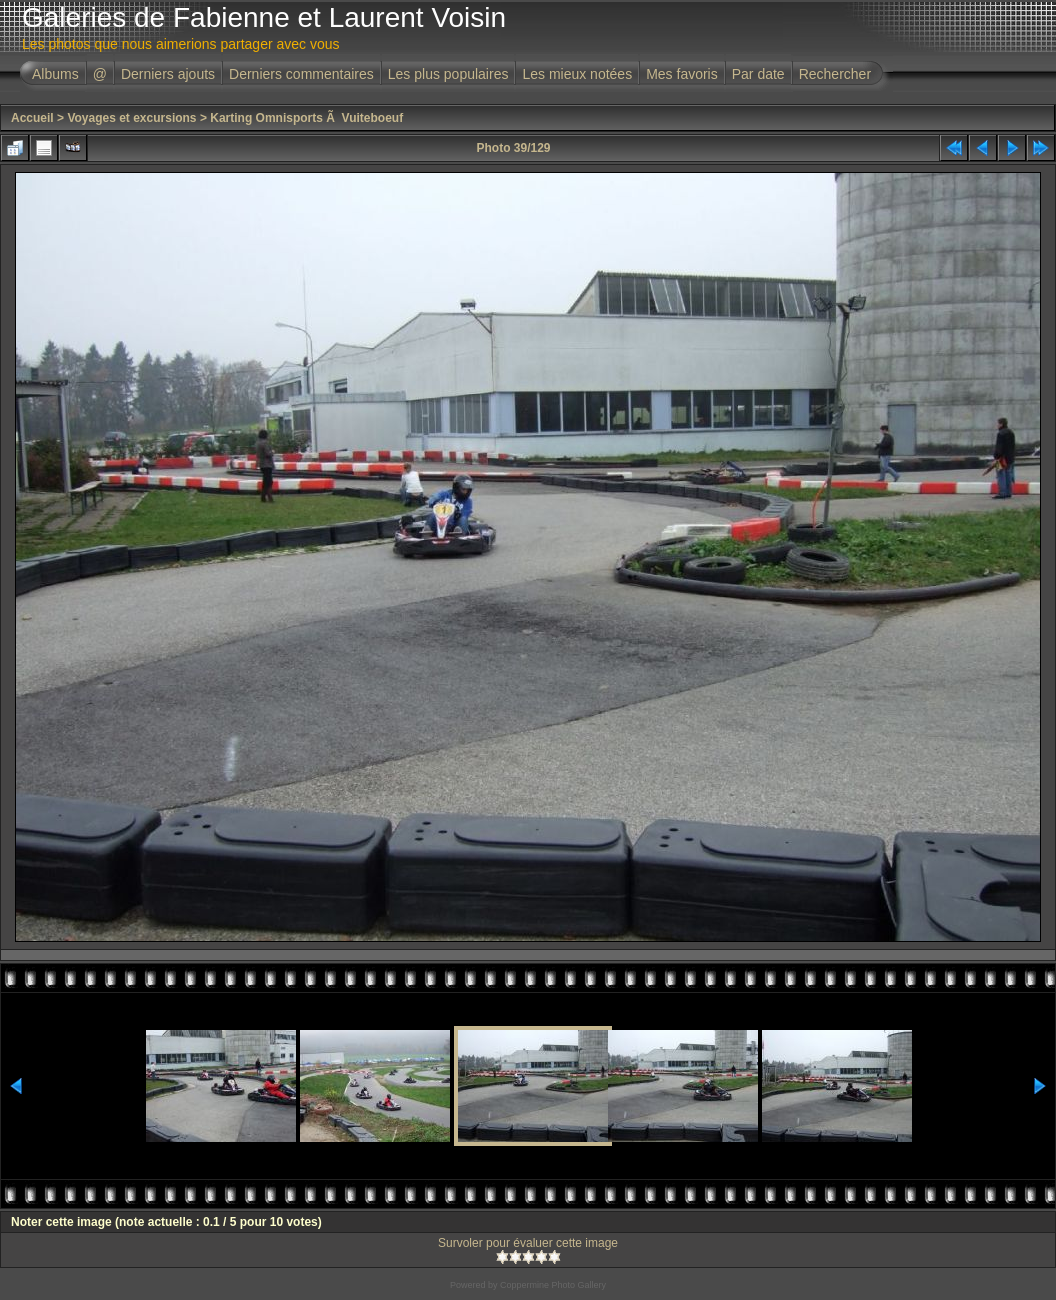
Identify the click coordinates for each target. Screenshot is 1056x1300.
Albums (55, 74)
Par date (758, 74)
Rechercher (835, 74)
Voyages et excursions (131, 118)
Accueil (32, 118)
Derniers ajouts (168, 74)
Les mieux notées (577, 74)
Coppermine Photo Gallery (553, 1285)
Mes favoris (682, 74)
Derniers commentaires (301, 74)
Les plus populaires (448, 74)
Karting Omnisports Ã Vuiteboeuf (306, 118)
